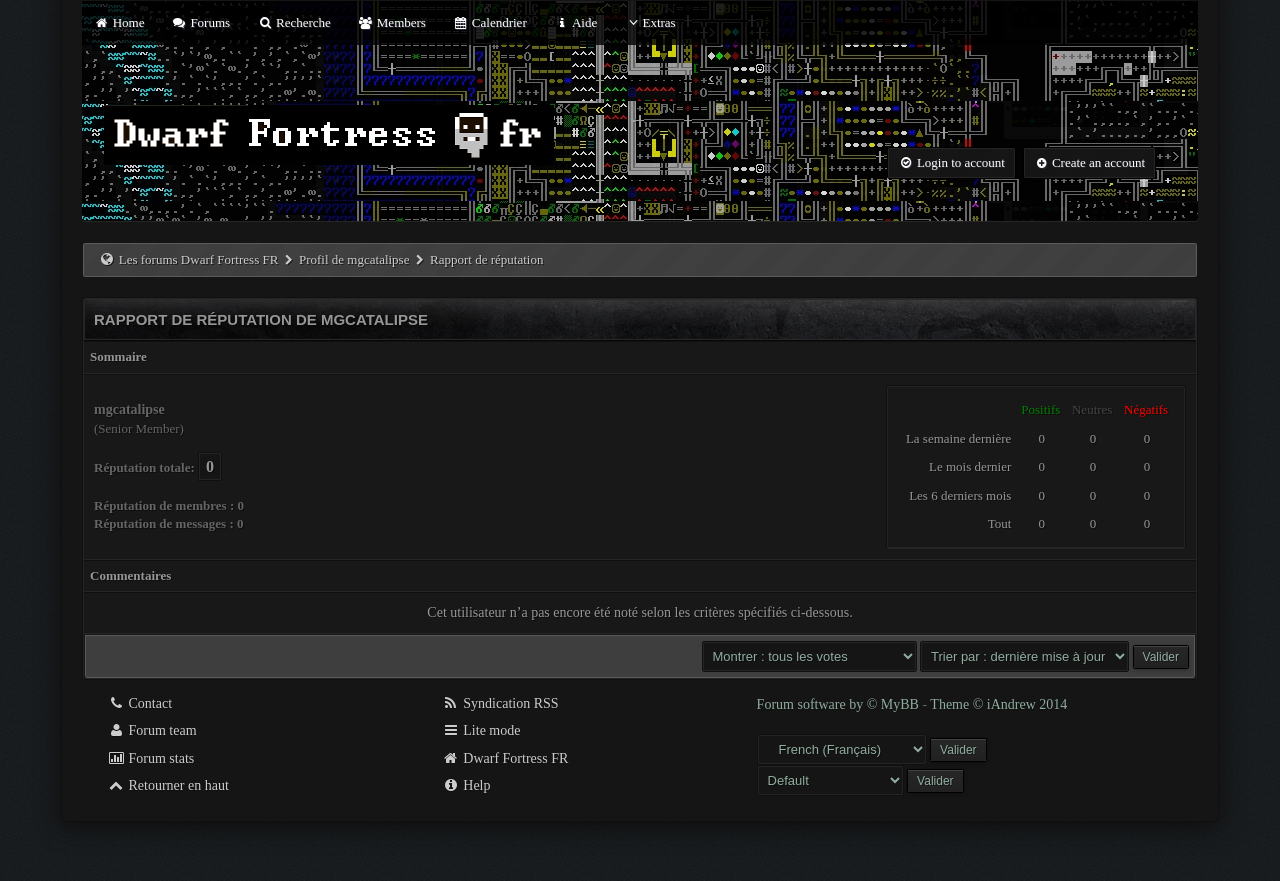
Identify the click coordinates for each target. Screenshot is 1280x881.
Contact (139, 703)
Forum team (152, 730)
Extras (649, 22)
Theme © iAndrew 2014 (998, 704)
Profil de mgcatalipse (354, 259)
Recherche (294, 22)
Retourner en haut (168, 785)
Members (392, 22)
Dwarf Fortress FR (505, 758)
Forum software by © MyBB (840, 704)
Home (119, 22)
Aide (575, 22)
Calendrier (490, 22)
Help (466, 785)
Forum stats (150, 758)
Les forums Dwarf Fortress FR (199, 259)
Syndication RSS (500, 703)
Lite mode (481, 730)
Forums (201, 22)
